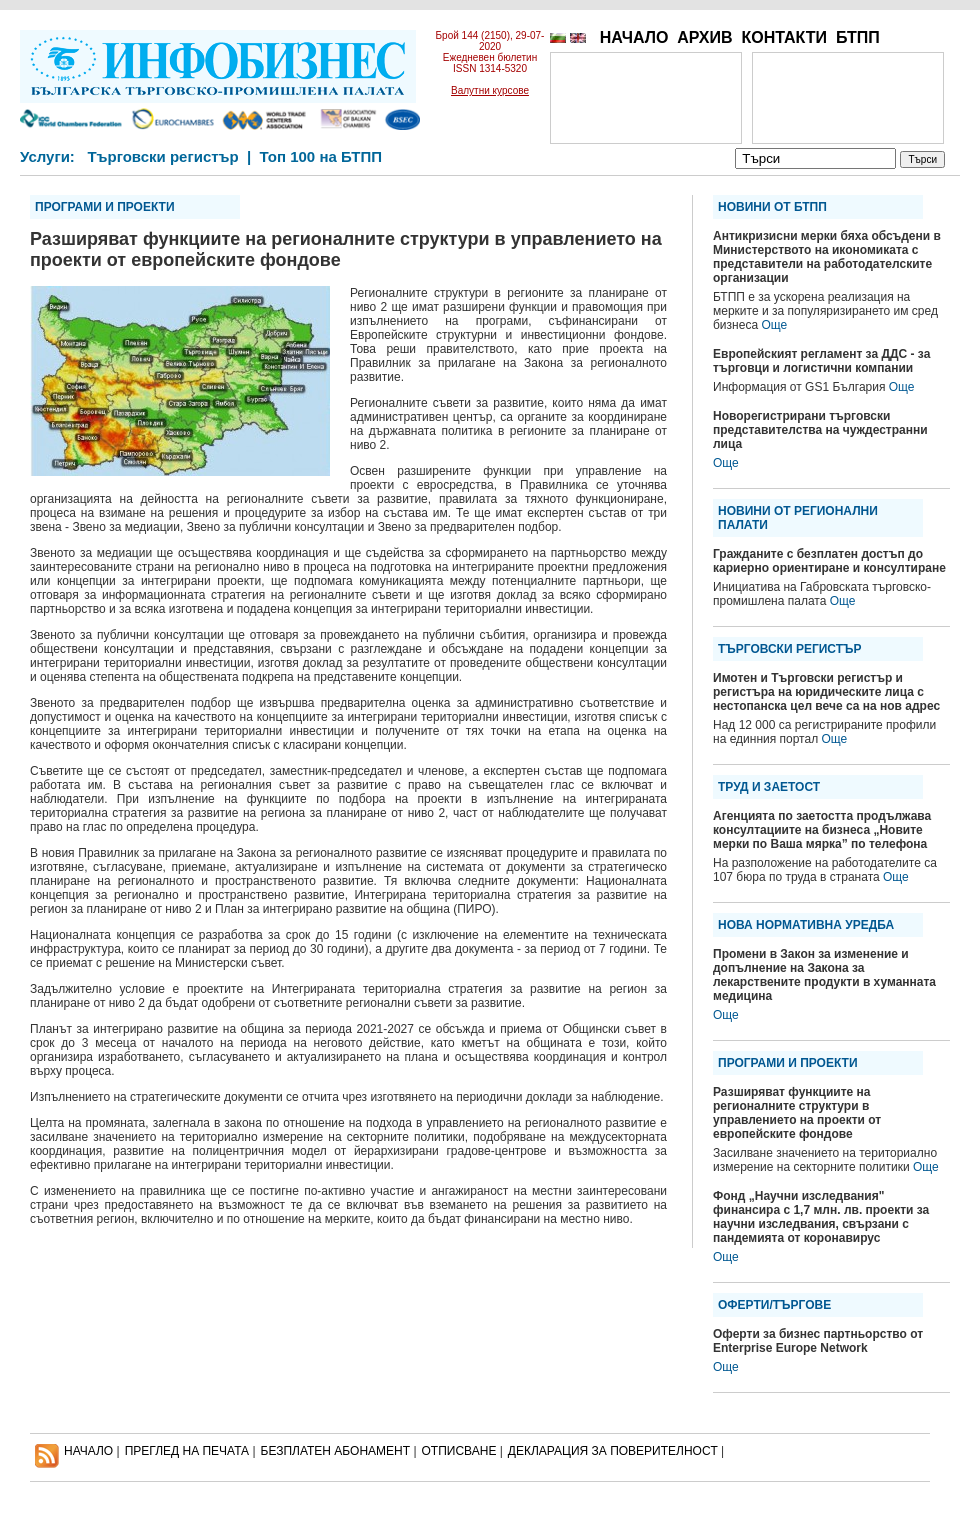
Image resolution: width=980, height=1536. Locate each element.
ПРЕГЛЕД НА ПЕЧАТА (187, 1451)
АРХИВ (704, 37)
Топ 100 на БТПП (321, 156)
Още (774, 325)
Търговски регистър (162, 156)
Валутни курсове (490, 90)
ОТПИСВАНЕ (459, 1451)
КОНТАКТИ (784, 37)
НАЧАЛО (634, 37)
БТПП (858, 37)
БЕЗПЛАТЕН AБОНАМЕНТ (336, 1451)
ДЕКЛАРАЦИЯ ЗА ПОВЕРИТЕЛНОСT (613, 1451)
